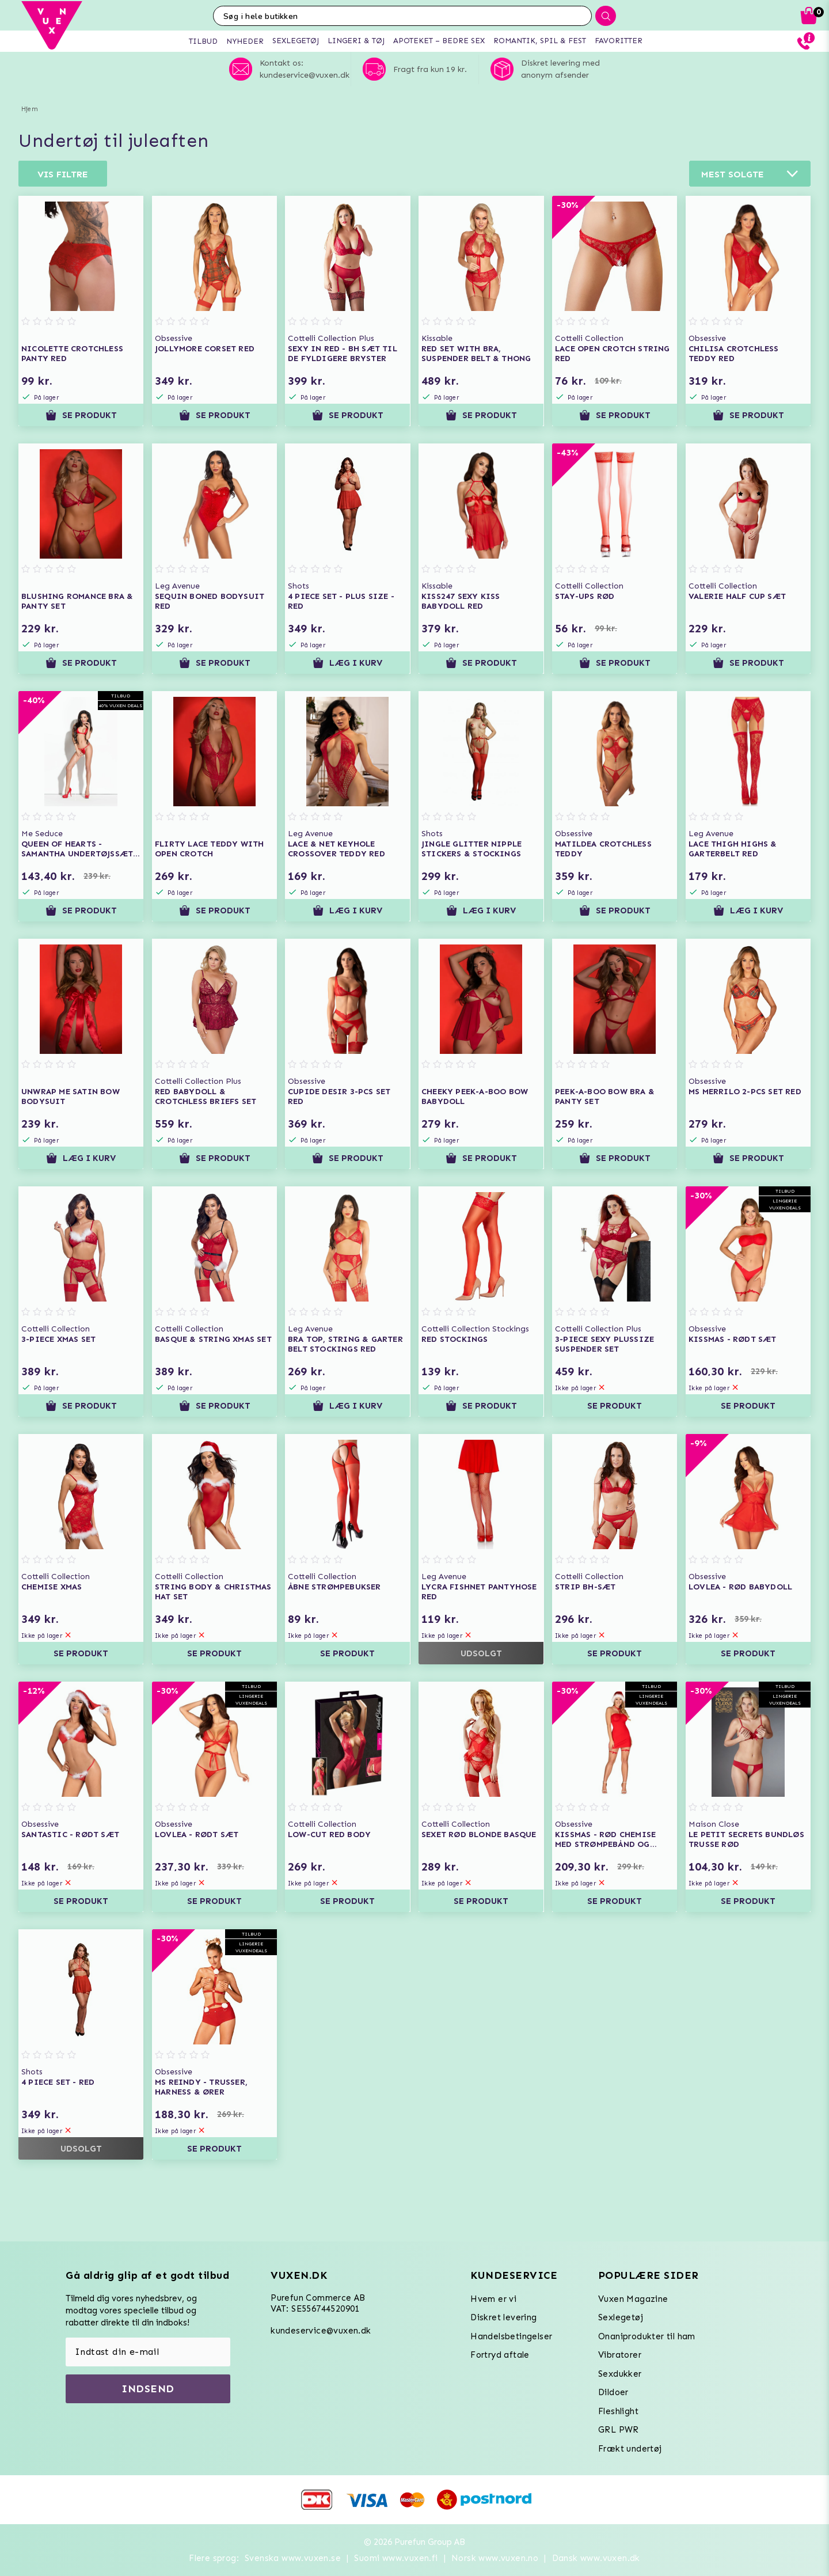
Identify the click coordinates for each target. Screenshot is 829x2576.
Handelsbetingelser (511, 2336)
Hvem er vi (493, 2299)
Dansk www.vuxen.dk (596, 2558)
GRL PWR (618, 2430)
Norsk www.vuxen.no (494, 2558)
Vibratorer (619, 2355)
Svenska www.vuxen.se (293, 2558)
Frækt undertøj (630, 2449)
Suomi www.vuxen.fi (396, 2558)
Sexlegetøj (620, 2317)
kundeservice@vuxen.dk (321, 2330)
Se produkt (81, 415)
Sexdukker (620, 2374)
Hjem (29, 109)
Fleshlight (618, 2411)
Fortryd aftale (500, 2355)
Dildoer (613, 2392)
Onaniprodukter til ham (646, 2336)
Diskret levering (503, 2317)
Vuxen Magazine (633, 2299)
